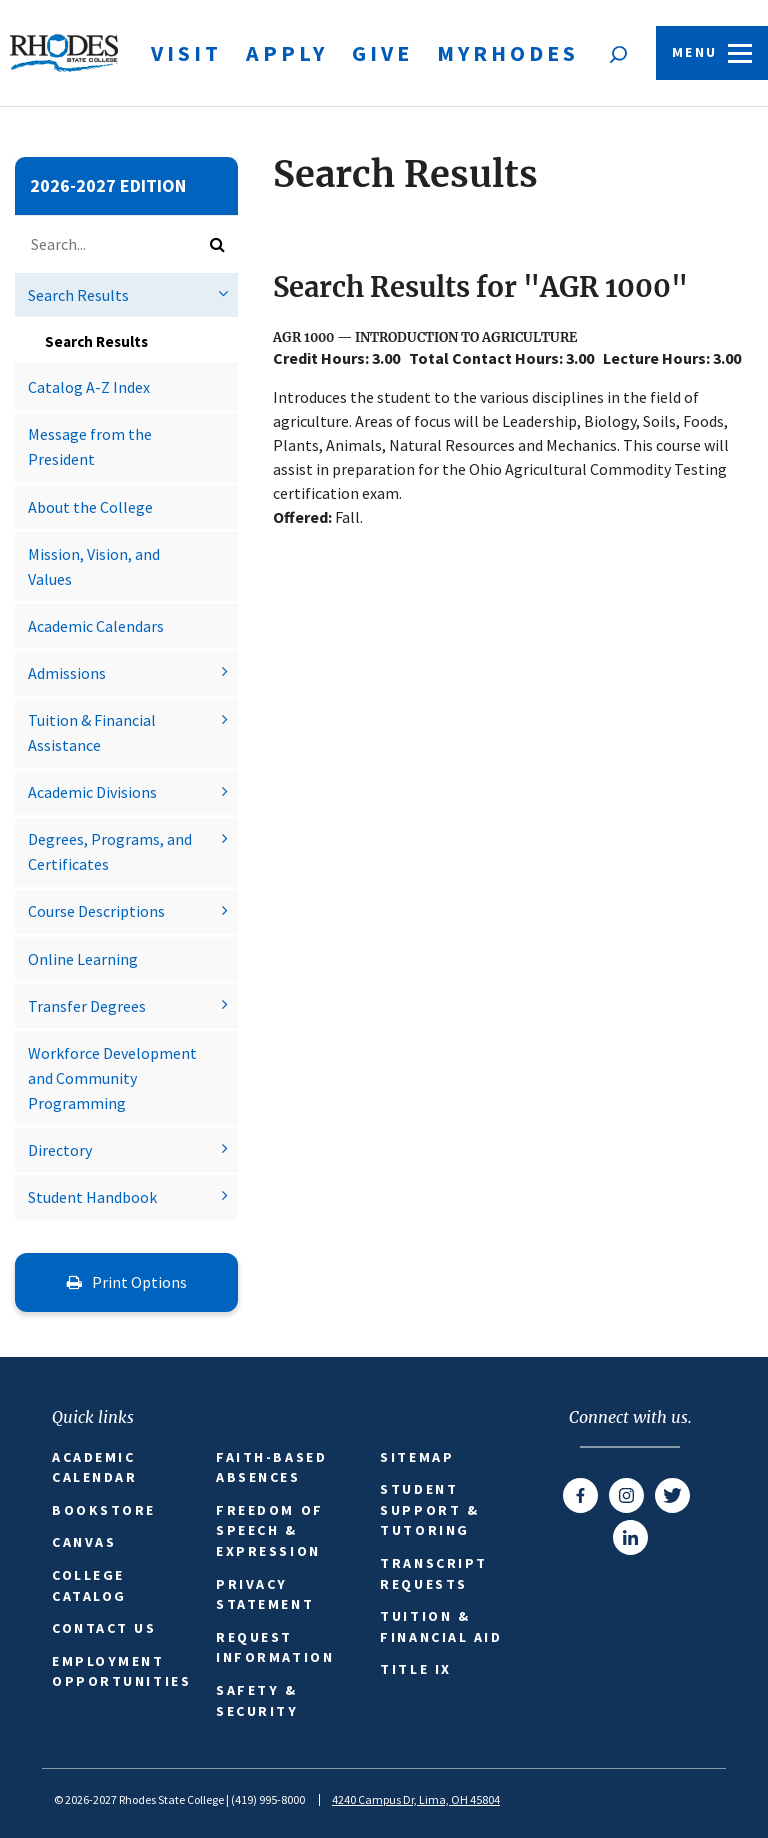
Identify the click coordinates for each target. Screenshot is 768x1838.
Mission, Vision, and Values (94, 566)
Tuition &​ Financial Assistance (92, 732)
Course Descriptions (96, 911)
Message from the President (90, 446)
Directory (60, 1150)
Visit (186, 53)
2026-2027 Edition (108, 185)
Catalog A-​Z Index (89, 387)
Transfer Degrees (87, 1006)
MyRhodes (508, 53)
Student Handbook (92, 1197)
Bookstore (104, 1510)
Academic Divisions (92, 792)
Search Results (78, 295)
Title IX (415, 1669)
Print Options (127, 1282)
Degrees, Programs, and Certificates (110, 851)
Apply (287, 53)
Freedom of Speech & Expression (270, 1530)
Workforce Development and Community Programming (112, 1078)
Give (382, 53)
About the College (90, 507)
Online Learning (83, 959)
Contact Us (104, 1628)
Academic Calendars (96, 626)
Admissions (67, 673)
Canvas (84, 1542)
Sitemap (417, 1457)
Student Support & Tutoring (429, 1509)
